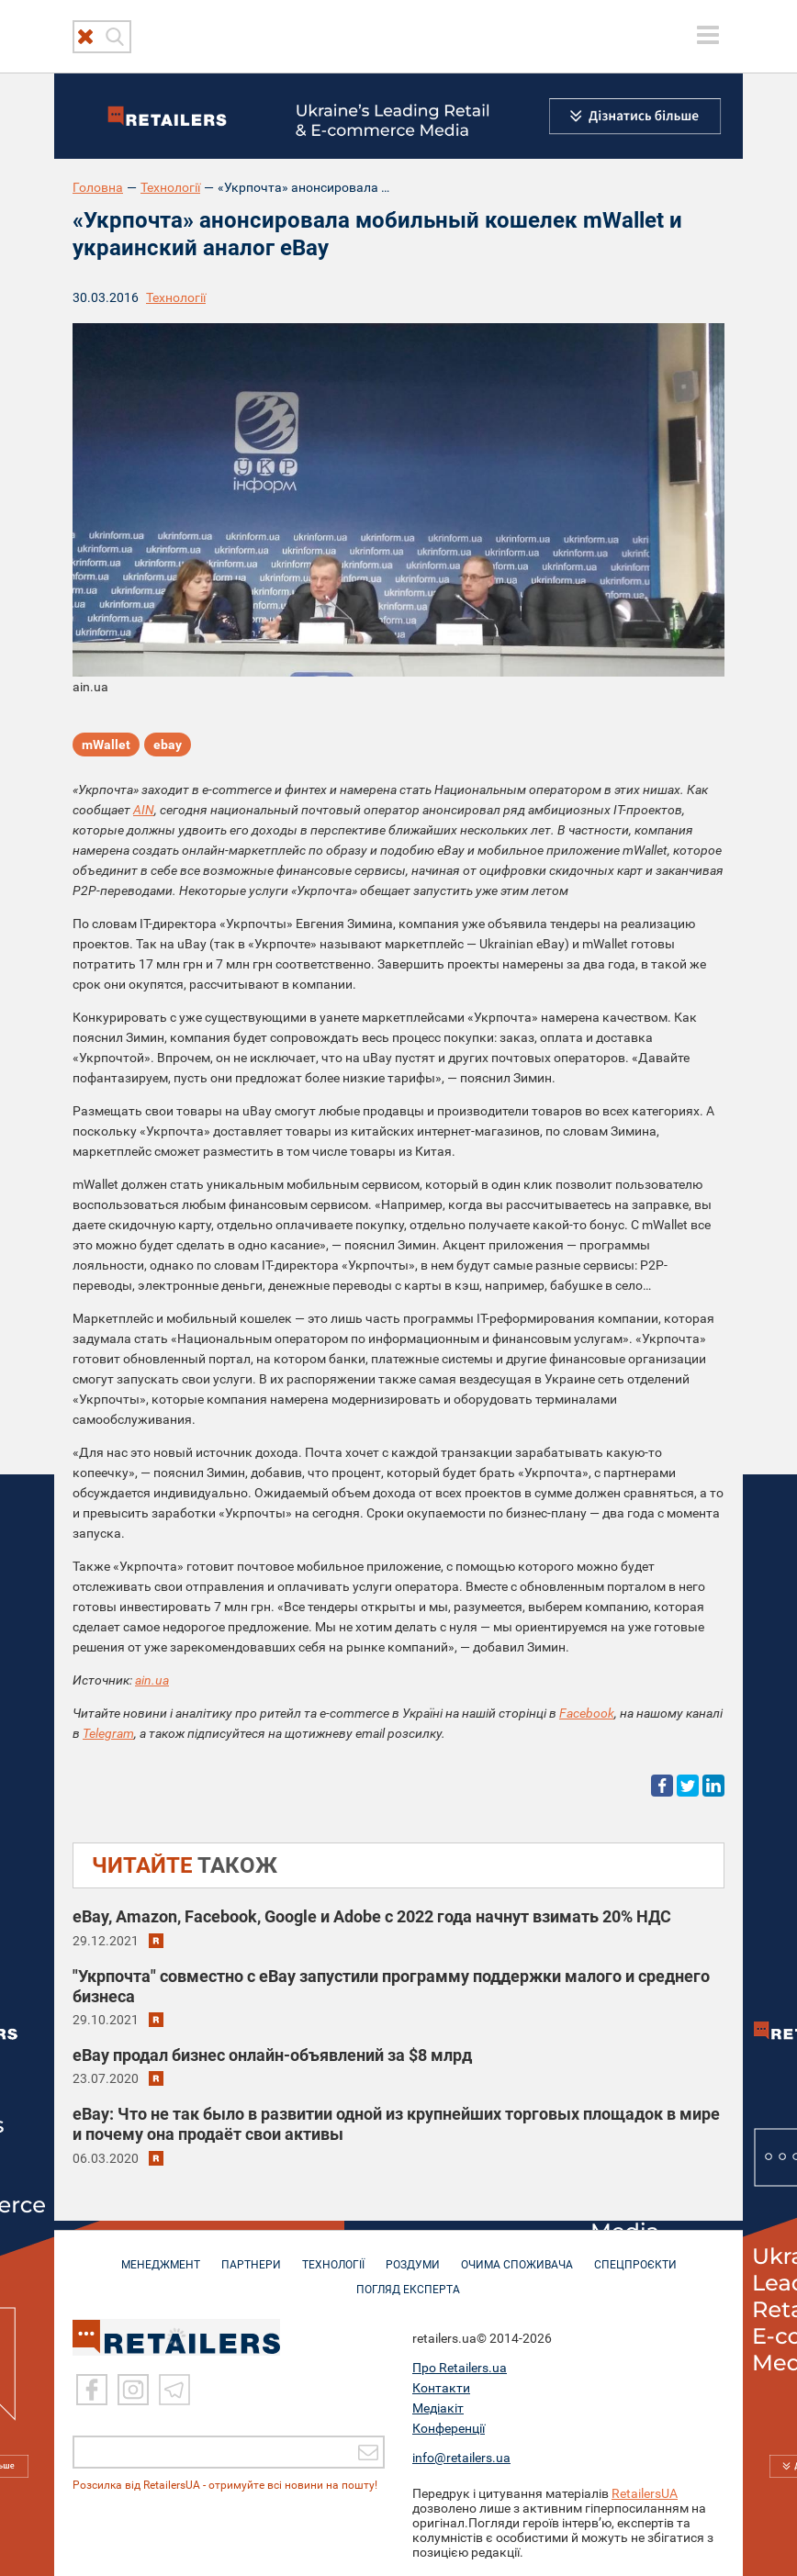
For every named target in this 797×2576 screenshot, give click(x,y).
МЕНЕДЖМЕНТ (160, 2255)
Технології (170, 187)
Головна (98, 187)
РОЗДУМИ (413, 2255)
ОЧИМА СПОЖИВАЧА (517, 2255)
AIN (143, 809)
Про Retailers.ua (459, 2365)
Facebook (586, 1713)
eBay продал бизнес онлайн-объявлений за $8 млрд (272, 2055)
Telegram (108, 1733)
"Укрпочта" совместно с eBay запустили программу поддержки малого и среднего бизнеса (391, 1986)
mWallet (106, 744)
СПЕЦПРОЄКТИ (635, 2255)
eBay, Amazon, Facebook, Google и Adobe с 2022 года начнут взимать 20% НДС (372, 1916)
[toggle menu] (707, 35)
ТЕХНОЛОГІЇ (333, 2255)
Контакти (441, 2386)
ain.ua (152, 1680)
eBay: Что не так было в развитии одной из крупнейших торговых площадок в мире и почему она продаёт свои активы (396, 2124)
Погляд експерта (408, 2280)
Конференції (448, 2426)
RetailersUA (645, 2491)
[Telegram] (174, 2387)
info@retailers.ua (461, 2455)
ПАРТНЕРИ (251, 2255)
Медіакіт (438, 2406)
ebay (167, 744)
